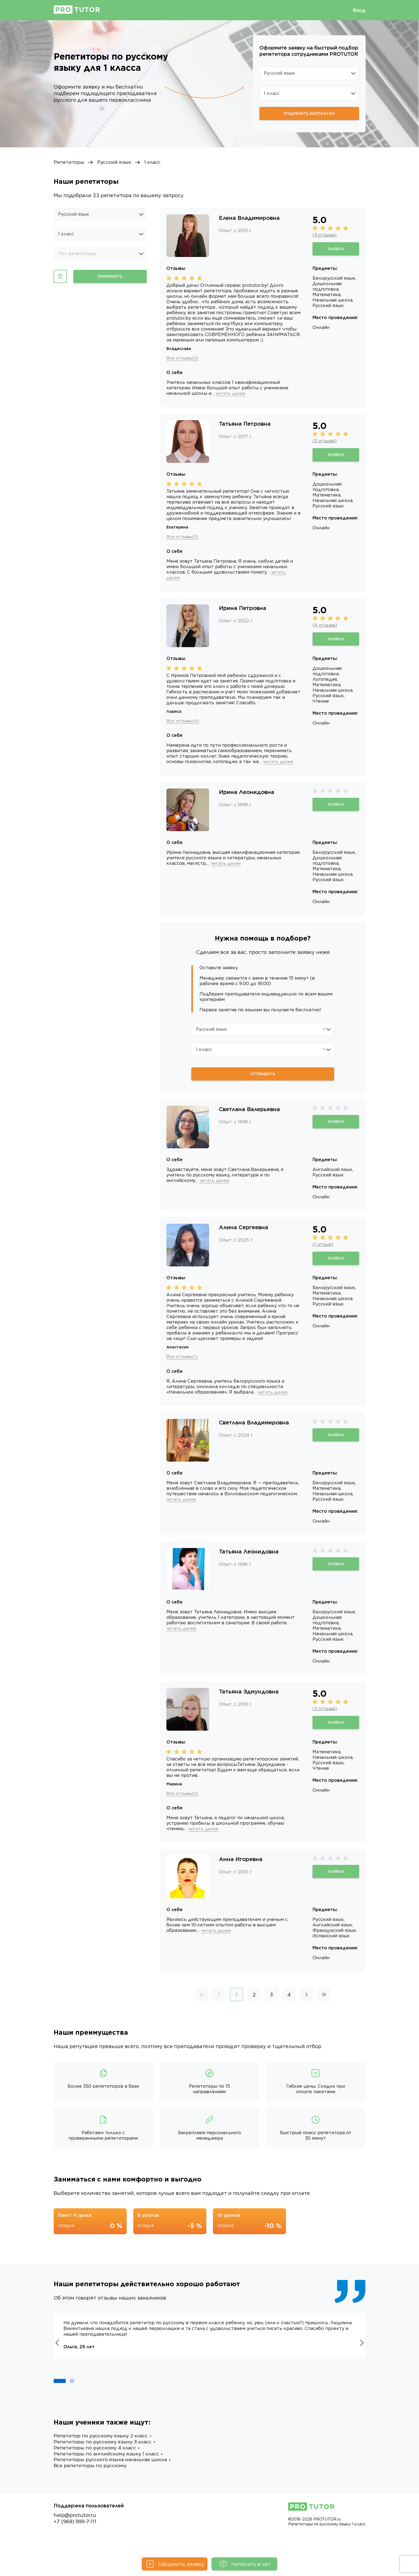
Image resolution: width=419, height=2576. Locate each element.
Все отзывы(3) (183, 358)
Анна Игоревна (240, 1876)
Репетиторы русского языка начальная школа (113, 2479)
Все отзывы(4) (183, 726)
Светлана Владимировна (254, 1434)
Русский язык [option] (73, 214)
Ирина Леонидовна (246, 798)
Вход (359, 10)
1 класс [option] (66, 234)
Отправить (262, 1080)
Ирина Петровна (242, 614)
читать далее (274, 399)
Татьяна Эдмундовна (249, 1703)
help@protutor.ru (75, 2534)
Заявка (335, 249)
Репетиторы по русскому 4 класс (96, 2466)
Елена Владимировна (249, 218)
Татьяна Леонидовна (249, 1563)
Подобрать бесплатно (309, 113)
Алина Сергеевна (243, 1233)
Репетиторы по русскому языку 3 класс (105, 2460)
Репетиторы (70, 162)
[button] (60, 2398)
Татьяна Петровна (245, 430)
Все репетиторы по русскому (91, 2485)
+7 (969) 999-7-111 (75, 2541)
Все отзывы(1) (182, 1362)
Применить (109, 276)
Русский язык (116, 162)
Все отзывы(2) (183, 1805)
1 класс (156, 162)
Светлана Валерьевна (249, 1115)
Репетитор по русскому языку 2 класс (103, 2454)
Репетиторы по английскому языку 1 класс (109, 2472)
